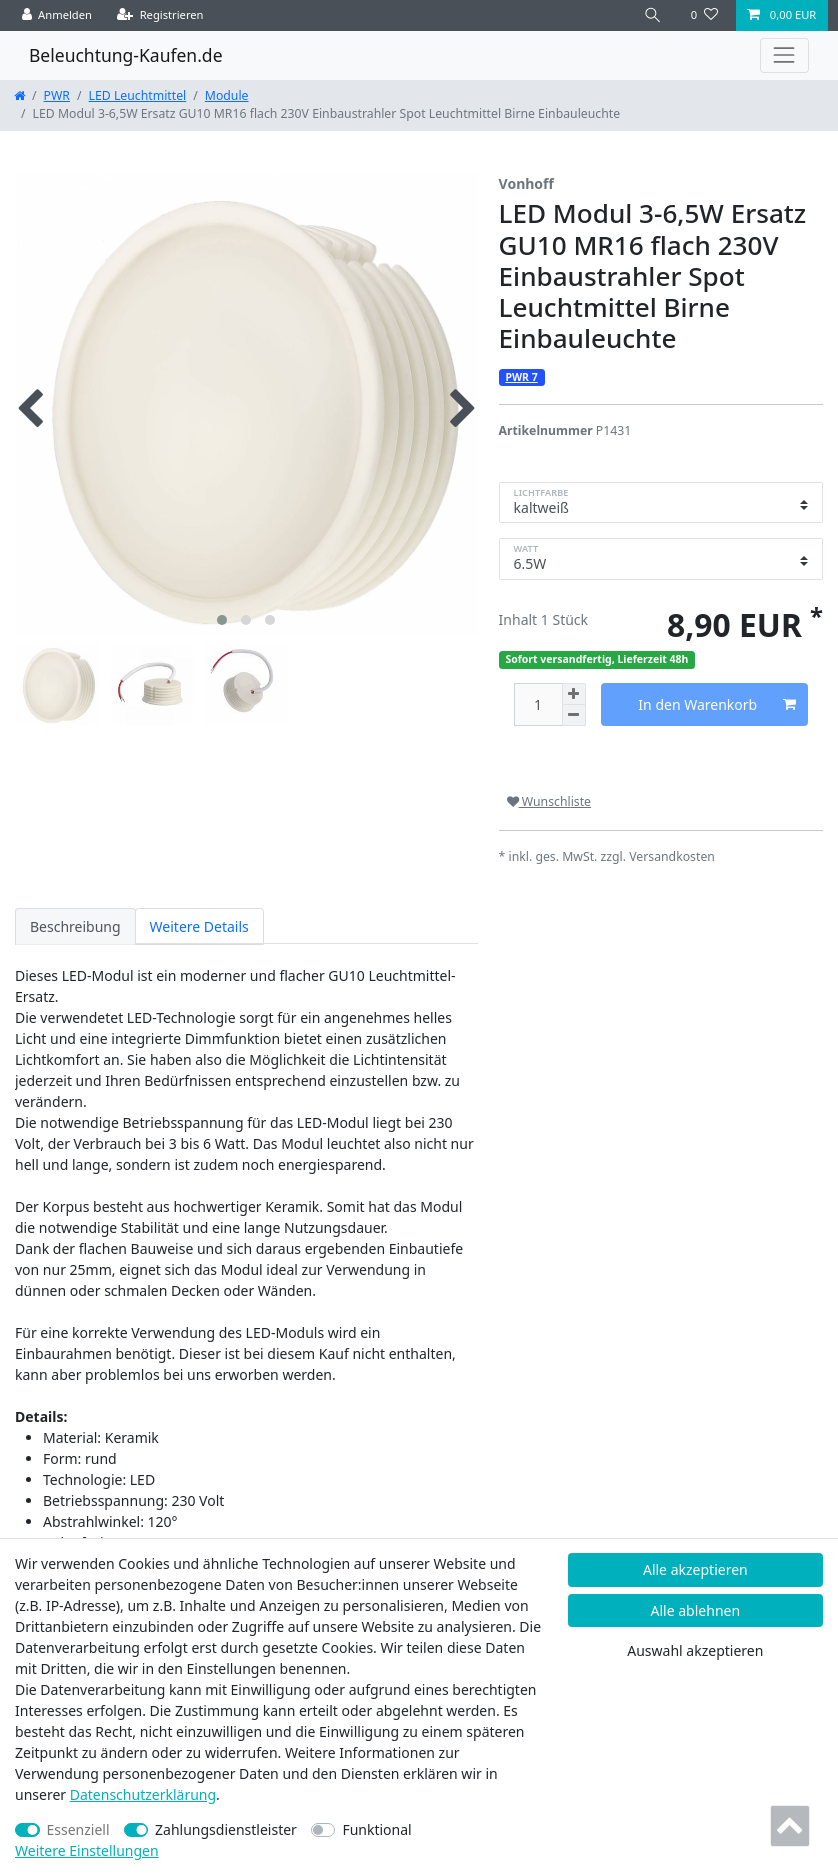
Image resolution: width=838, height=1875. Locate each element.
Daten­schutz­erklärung (143, 1794)
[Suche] (653, 15)
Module (227, 95)
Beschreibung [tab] (75, 926)
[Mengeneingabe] (538, 704)
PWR (57, 95)
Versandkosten (672, 856)
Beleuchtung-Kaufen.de (126, 55)
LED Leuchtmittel (138, 95)
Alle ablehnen (696, 1610)
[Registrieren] (160, 15)
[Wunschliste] (704, 15)
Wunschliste (549, 801)
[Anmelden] (57, 15)
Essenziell (78, 1829)
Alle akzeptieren (695, 1569)
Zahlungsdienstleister (226, 1829)
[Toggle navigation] (784, 55)
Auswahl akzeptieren (695, 1650)
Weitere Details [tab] (199, 926)
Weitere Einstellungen (87, 1850)
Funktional (376, 1829)
